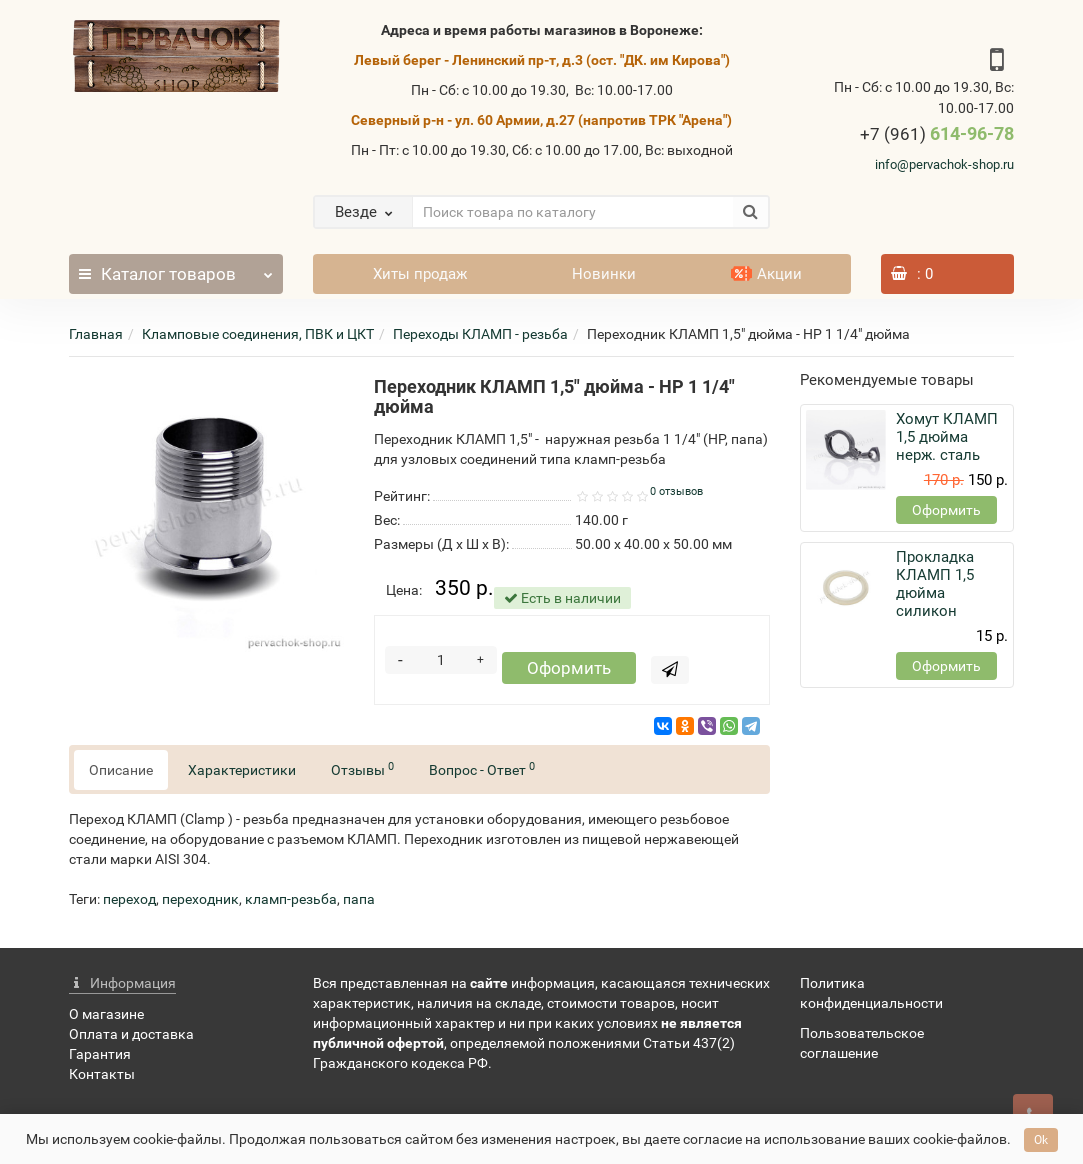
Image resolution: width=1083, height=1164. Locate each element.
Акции (766, 274)
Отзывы (362, 772)
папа (359, 903)
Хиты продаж (420, 274)
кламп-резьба (291, 903)
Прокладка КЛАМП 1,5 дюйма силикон (935, 584)
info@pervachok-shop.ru (944, 164)
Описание (121, 774)
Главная (96, 334)
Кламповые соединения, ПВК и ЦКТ (258, 334)
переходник (200, 903)
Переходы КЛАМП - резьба (480, 334)
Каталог (176, 269)
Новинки (604, 274)
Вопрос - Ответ (482, 772)
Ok (1041, 1140)
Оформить (567, 672)
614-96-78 (937, 133)
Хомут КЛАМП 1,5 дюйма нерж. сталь (947, 437)
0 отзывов (676, 491)
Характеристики (242, 774)
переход (129, 903)
